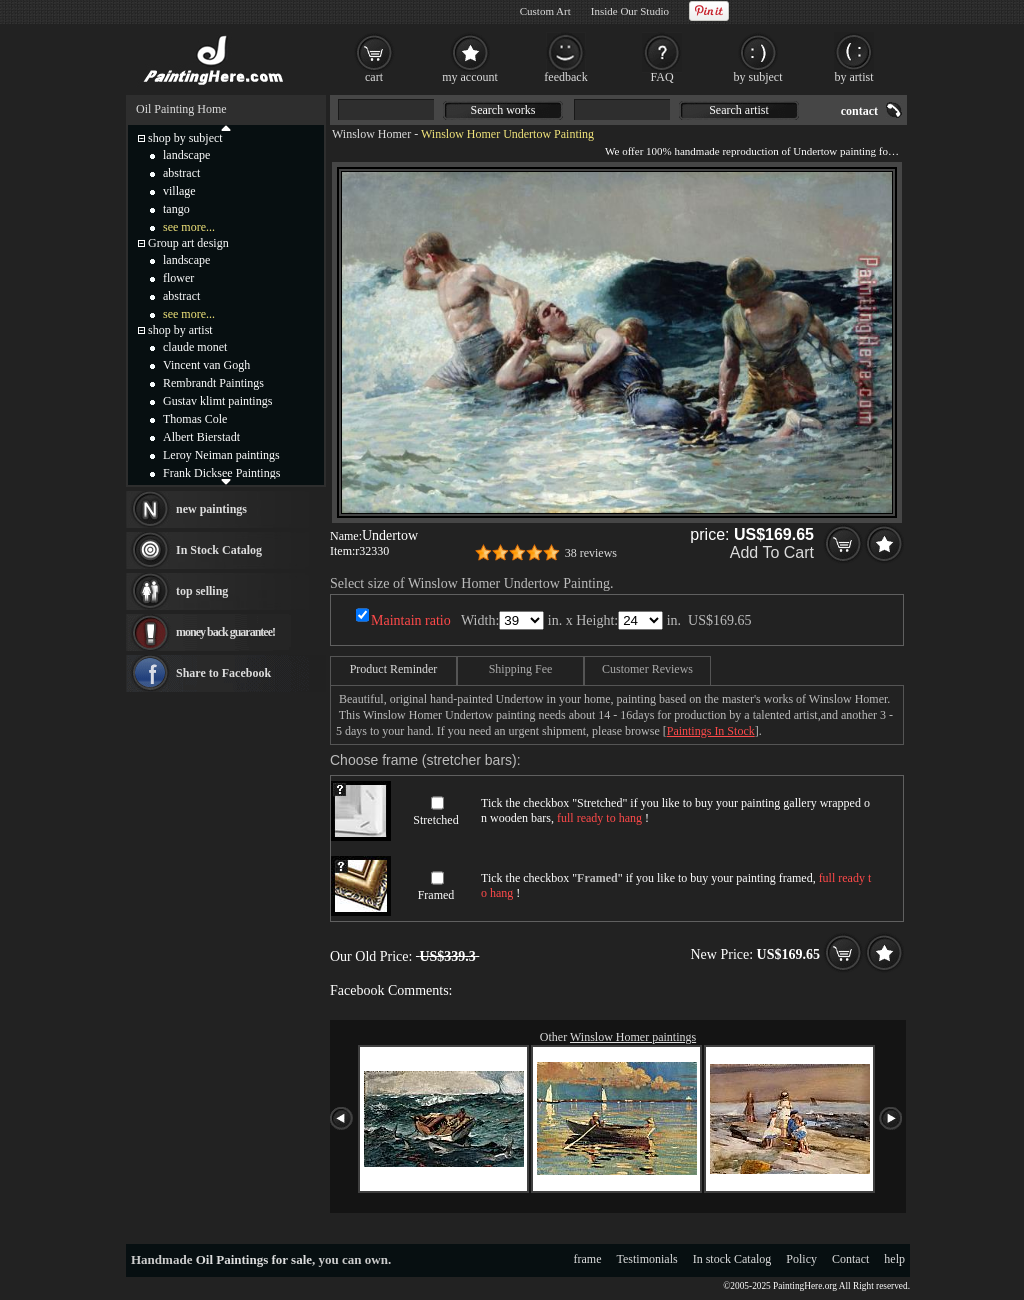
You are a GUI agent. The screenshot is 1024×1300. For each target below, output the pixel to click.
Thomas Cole (195, 419)
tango (176, 209)
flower (178, 278)
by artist (854, 77)
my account (470, 77)
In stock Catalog (732, 1259)
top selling (202, 591)
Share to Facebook (223, 673)
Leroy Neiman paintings (221, 455)
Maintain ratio (411, 620)
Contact (850, 1259)
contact (859, 111)
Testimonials (647, 1259)
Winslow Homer (371, 134)
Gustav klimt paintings (217, 401)
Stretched (435, 820)
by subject (758, 77)
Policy (801, 1259)
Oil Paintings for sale (254, 1259)
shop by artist (180, 330)
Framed (436, 895)
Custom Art (545, 11)
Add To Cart (772, 552)
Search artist (739, 110)
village (179, 191)
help (894, 1259)
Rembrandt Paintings (213, 383)
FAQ (661, 77)
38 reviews (591, 553)
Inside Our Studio (630, 11)
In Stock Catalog (219, 550)
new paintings (211, 509)
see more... (189, 227)
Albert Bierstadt (201, 437)
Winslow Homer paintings (633, 1037)
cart (374, 77)
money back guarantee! (225, 632)
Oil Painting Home (181, 109)
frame (588, 1259)
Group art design (188, 243)
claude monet (195, 347)
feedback (565, 77)
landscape (186, 155)
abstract (181, 173)
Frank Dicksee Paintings (221, 473)
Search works (503, 110)
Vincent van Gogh (206, 365)
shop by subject (185, 138)
